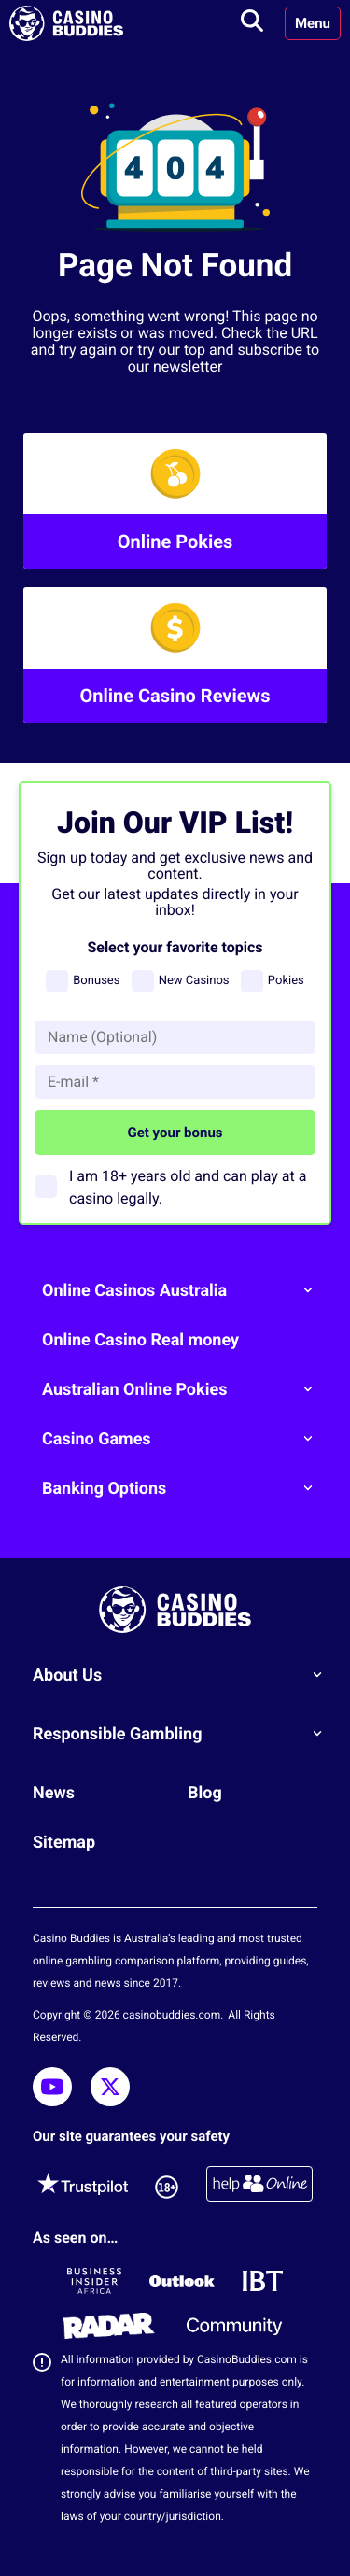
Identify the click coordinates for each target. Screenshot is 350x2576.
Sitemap (64, 1842)
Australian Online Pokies (184, 1389)
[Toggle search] (252, 23)
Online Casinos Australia (184, 1290)
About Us (184, 1675)
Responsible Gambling (184, 1734)
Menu (312, 23)
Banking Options (184, 1488)
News (54, 1793)
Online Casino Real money (140, 1340)
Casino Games (184, 1438)
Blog (205, 1793)
